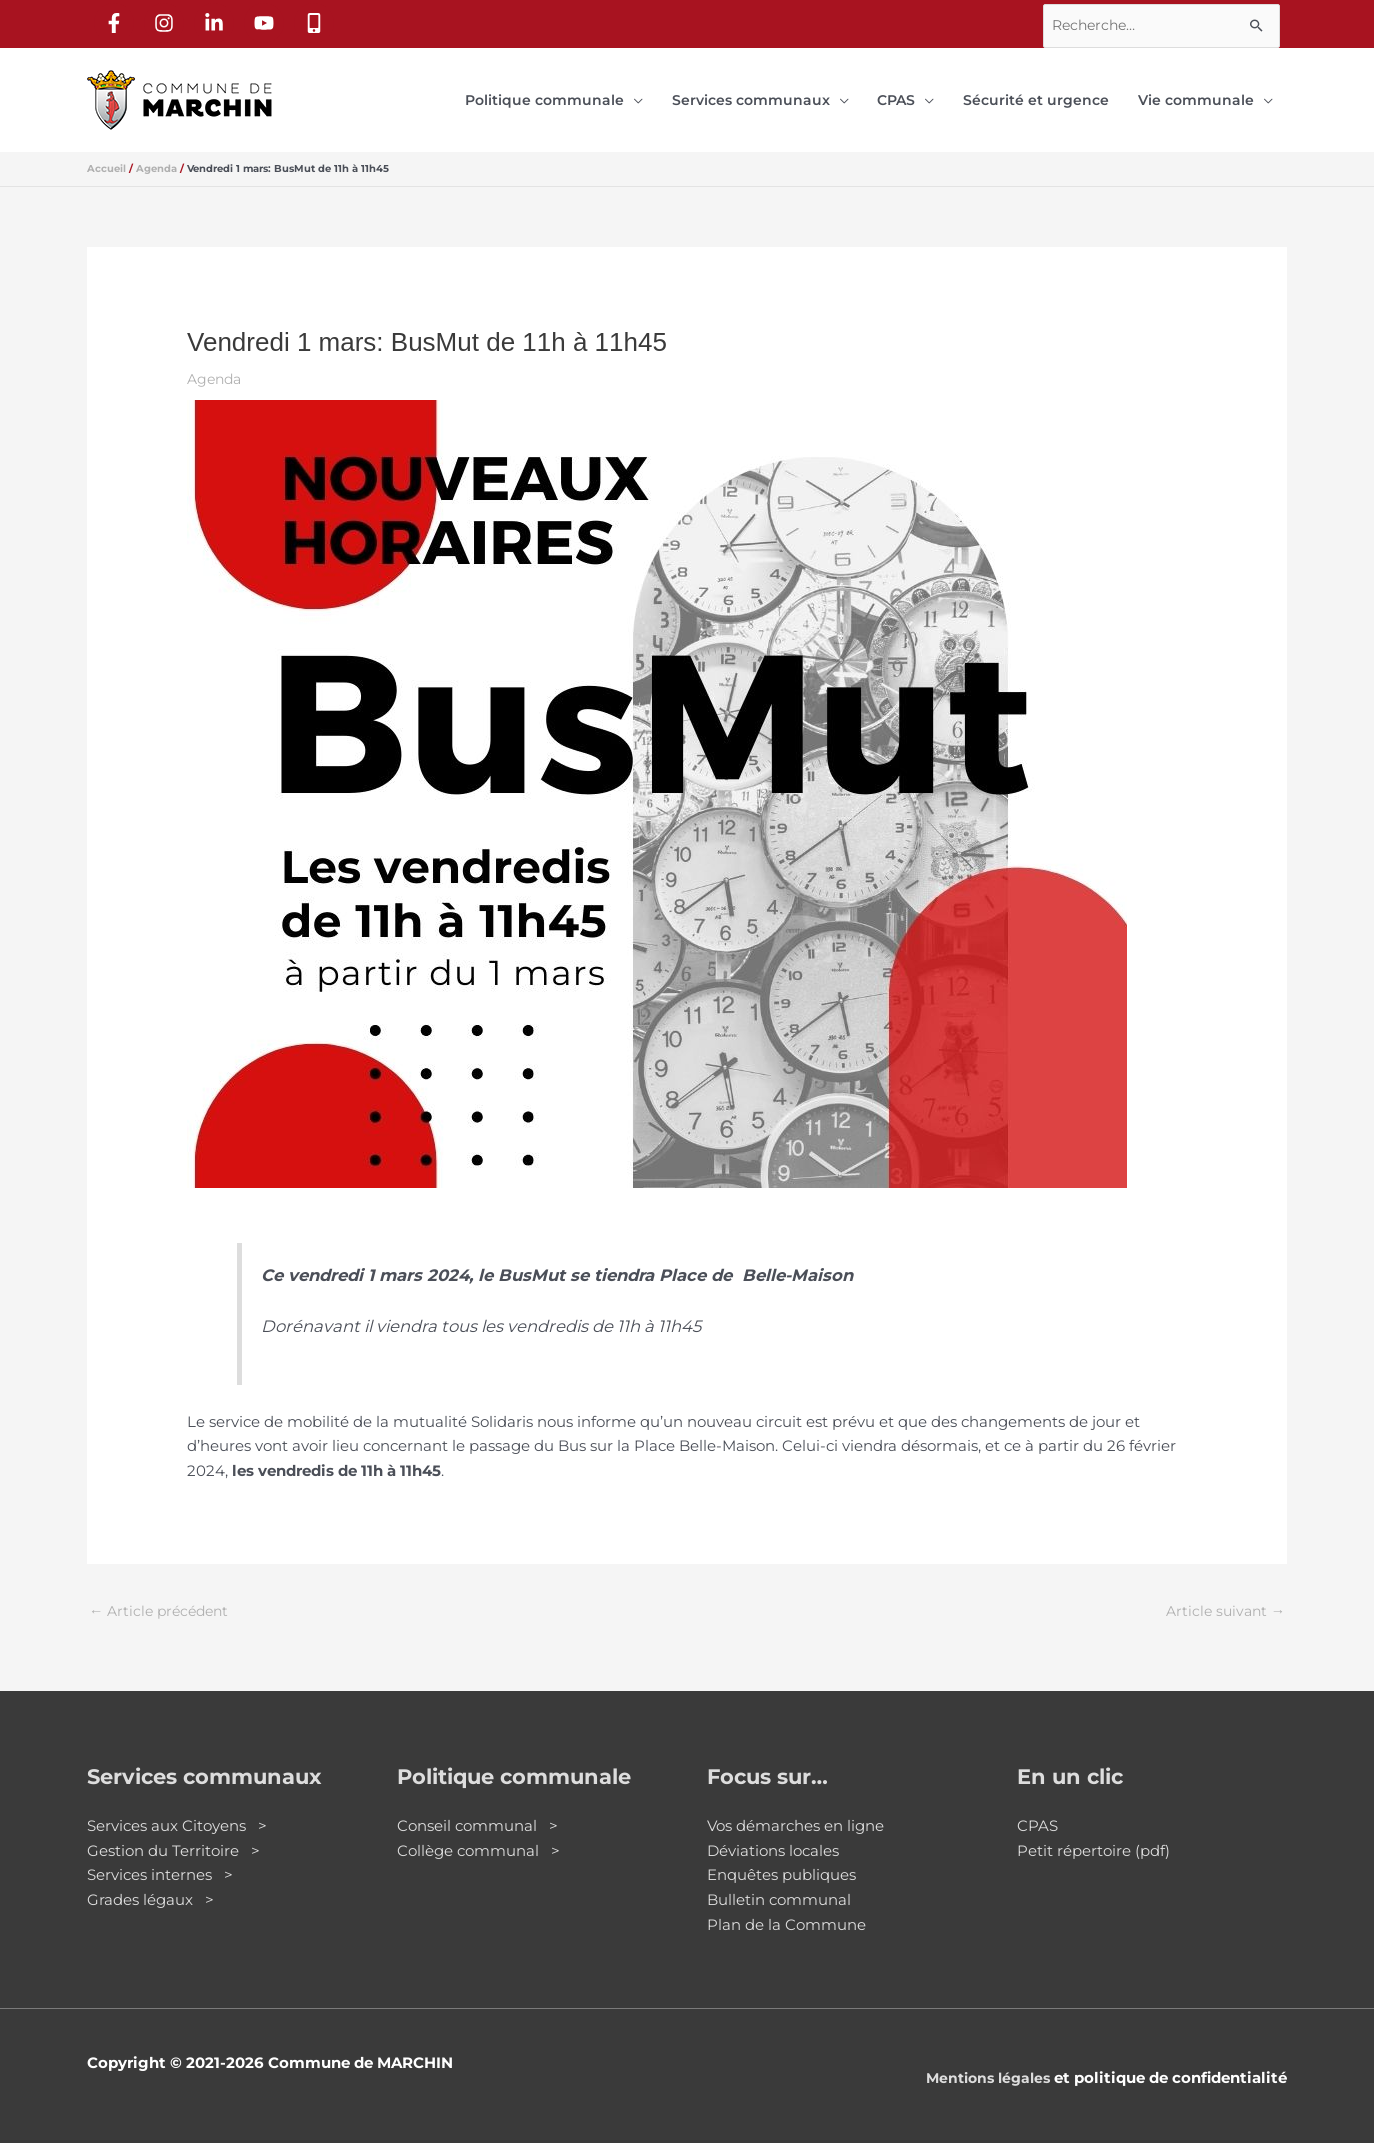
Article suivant (1222, 1594)
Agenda (216, 362)
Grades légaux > (150, 1884)
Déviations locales (773, 1835)
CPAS (1037, 1810)
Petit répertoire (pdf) (1093, 1835)
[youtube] (268, 21)
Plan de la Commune (786, 1909)
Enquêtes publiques (781, 1859)
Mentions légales (983, 2062)
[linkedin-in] (218, 21)
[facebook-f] (118, 21)
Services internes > (160, 1859)
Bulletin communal (779, 1884)
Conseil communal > (477, 1810)
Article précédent (163, 1594)
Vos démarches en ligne (795, 1810)
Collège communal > (478, 1835)
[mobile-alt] (318, 21)
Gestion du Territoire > (173, 1835)
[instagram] (168, 21)
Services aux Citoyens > (177, 1810)
